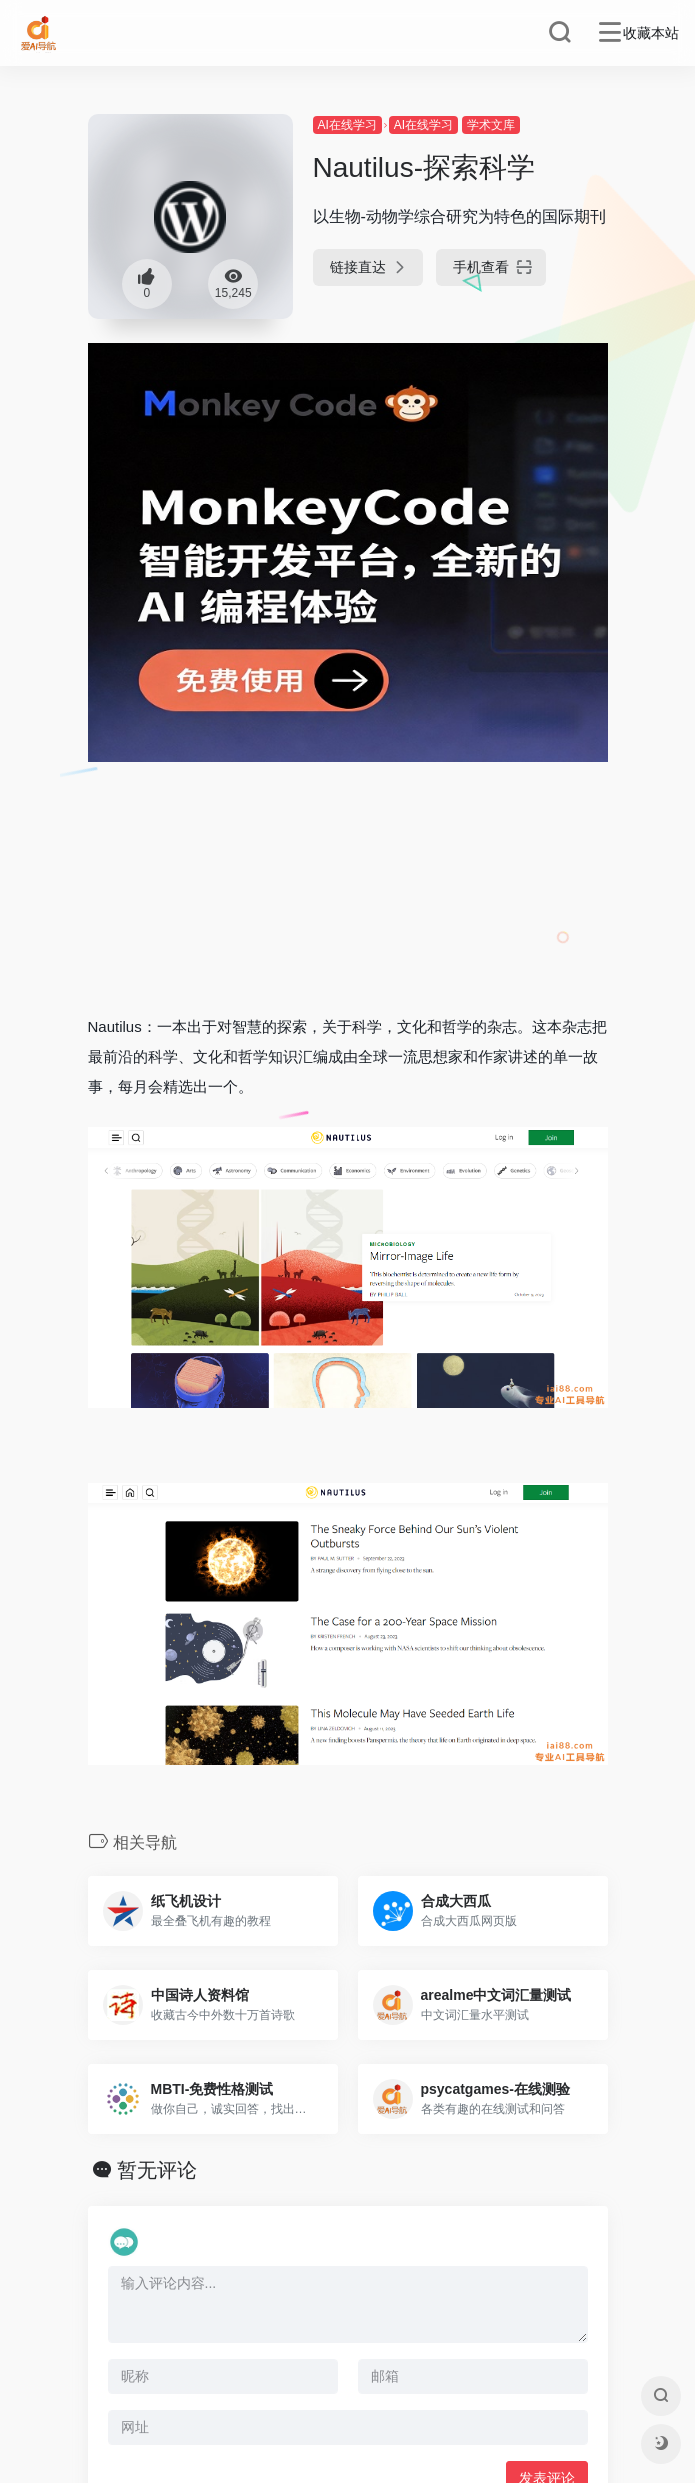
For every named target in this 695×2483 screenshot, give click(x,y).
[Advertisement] (348, 862)
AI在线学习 (347, 125)
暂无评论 (157, 2170)
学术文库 (491, 125)
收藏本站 (651, 33)
